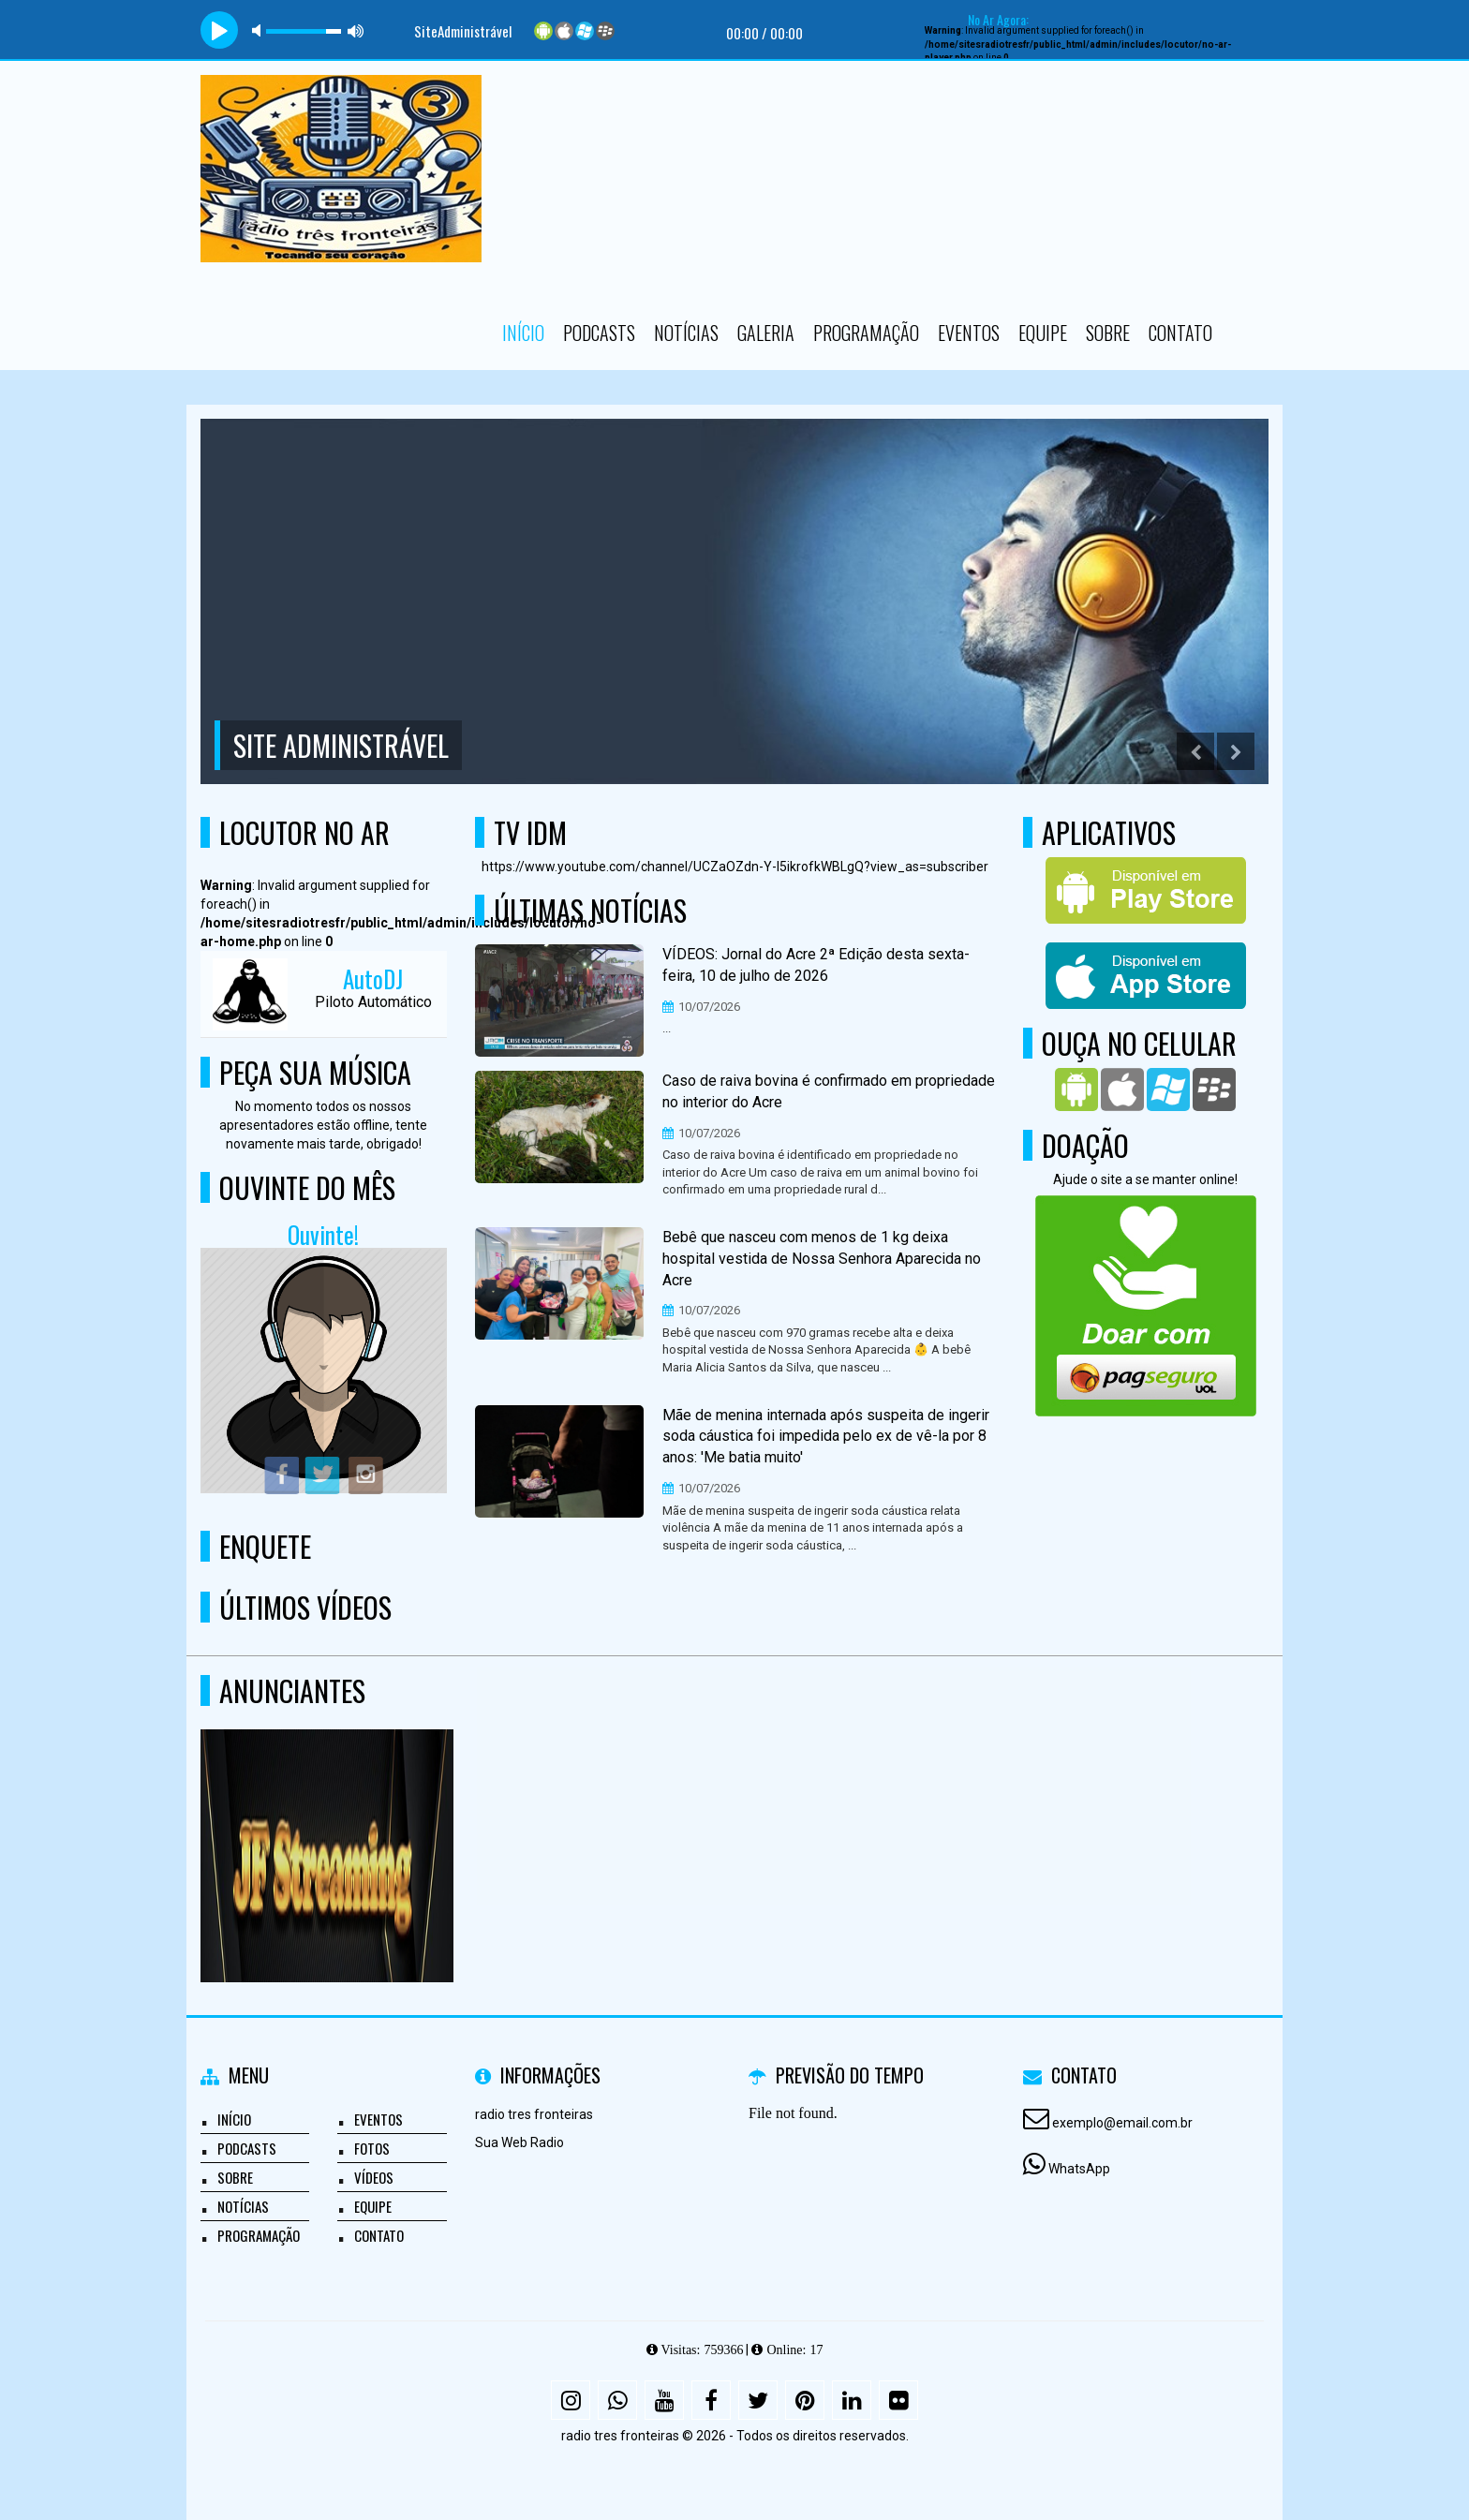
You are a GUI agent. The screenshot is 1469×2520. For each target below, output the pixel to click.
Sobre (1108, 333)
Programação (866, 333)
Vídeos (373, 2177)
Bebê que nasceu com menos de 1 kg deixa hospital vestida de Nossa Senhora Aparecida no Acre (821, 1258)
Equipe (1042, 333)
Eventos (969, 333)
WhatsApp (1079, 2168)
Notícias (686, 333)
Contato (1180, 333)
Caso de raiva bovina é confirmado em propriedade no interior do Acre (828, 1091)
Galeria (765, 333)
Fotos (372, 2148)
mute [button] (259, 30)
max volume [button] (356, 30)
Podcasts (599, 333)
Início (523, 333)
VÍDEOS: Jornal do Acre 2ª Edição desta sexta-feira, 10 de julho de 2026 (816, 965)
